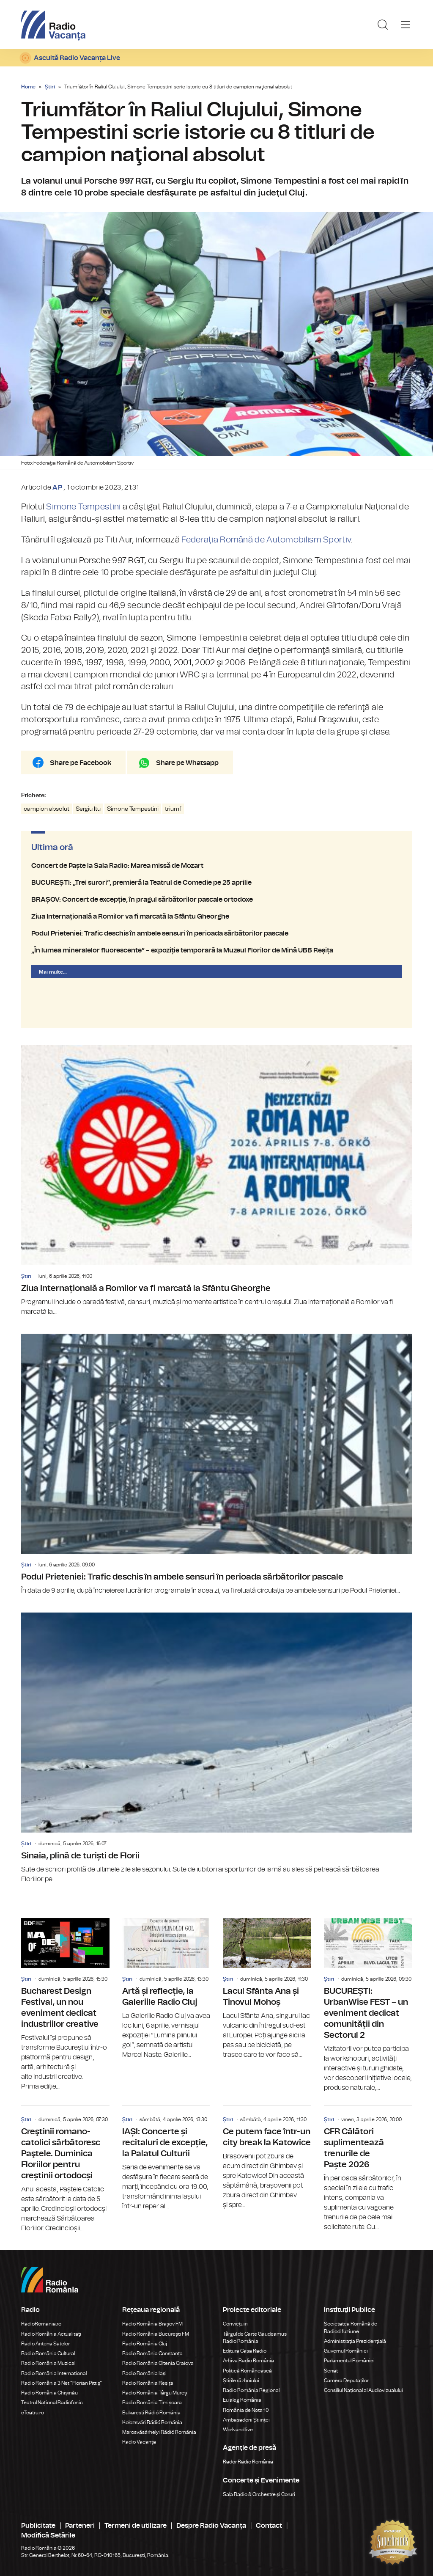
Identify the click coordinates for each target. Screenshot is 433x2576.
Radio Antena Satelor (45, 2343)
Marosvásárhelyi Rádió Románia (159, 2432)
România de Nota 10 (246, 2410)
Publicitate (38, 2525)
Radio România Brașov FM (152, 2323)
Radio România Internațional (54, 2373)
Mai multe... (53, 971)
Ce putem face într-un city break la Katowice (267, 2158)
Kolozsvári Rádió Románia (152, 2422)
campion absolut (46, 809)
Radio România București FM (155, 2334)
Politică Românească (247, 2370)
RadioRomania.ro (41, 2323)
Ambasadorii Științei (246, 2419)
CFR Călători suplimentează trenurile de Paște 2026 (368, 2169)
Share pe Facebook (80, 763)
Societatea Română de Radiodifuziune (350, 2327)
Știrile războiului (241, 2380)
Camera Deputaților (346, 2380)
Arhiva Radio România (248, 2360)
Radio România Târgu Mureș (154, 2392)
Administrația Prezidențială (355, 2341)
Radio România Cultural (48, 2353)
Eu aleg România (242, 2400)
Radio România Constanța (152, 2353)
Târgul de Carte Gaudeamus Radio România (255, 2337)
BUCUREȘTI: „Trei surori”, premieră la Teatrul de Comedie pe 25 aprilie (216, 882)
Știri (50, 86)
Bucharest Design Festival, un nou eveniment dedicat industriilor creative (65, 2005)
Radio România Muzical (48, 2363)
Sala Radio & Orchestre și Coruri (259, 2494)
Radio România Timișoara (152, 2402)
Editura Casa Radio (244, 2350)
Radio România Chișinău (49, 2392)
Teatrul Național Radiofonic (52, 2402)
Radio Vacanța (139, 2441)
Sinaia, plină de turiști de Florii (216, 1748)
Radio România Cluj (144, 2343)
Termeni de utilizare (135, 2525)
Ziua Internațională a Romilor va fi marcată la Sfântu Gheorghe (216, 916)
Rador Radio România (248, 2461)
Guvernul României (346, 2350)
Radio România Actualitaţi (51, 2334)
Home (28, 86)
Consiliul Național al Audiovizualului (363, 2390)
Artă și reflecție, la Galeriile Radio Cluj (166, 1989)
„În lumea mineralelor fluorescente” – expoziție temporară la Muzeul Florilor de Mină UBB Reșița (216, 950)
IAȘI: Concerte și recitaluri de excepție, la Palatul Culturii (166, 2158)
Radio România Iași (144, 2373)
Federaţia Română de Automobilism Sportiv (266, 540)
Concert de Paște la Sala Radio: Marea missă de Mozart (216, 865)
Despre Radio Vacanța (211, 2525)
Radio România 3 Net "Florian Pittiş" (61, 2383)
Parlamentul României (349, 2360)
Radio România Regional (251, 2390)
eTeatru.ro (32, 2412)
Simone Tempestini (83, 507)
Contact (269, 2525)
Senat (331, 2370)
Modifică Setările (48, 2535)
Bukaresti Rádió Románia (151, 2412)
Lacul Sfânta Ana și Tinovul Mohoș (267, 1989)
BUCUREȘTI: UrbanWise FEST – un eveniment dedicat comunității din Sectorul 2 (368, 2005)
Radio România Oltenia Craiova (158, 2363)
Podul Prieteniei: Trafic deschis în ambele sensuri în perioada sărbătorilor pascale (216, 933)
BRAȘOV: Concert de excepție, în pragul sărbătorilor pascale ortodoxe (216, 899)
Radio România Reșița (147, 2383)
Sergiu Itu (88, 809)
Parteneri (80, 2525)
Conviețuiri (235, 2323)
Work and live (238, 2429)
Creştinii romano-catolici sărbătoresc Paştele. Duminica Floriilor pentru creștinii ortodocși (65, 2169)
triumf (173, 809)
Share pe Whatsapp (187, 763)
